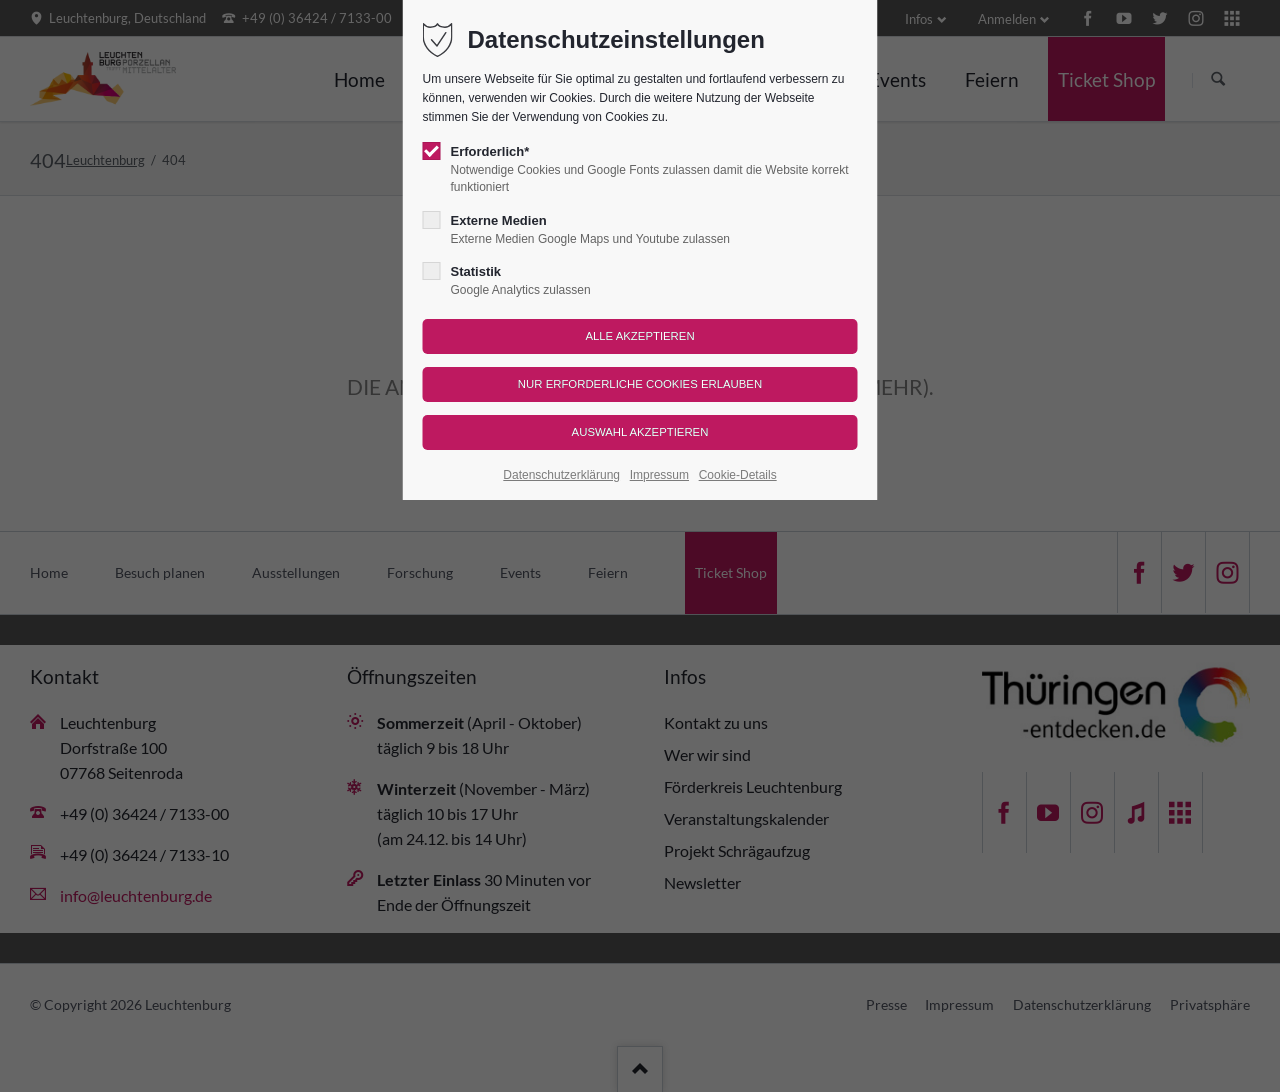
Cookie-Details (738, 475)
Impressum (659, 475)
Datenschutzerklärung (561, 475)
